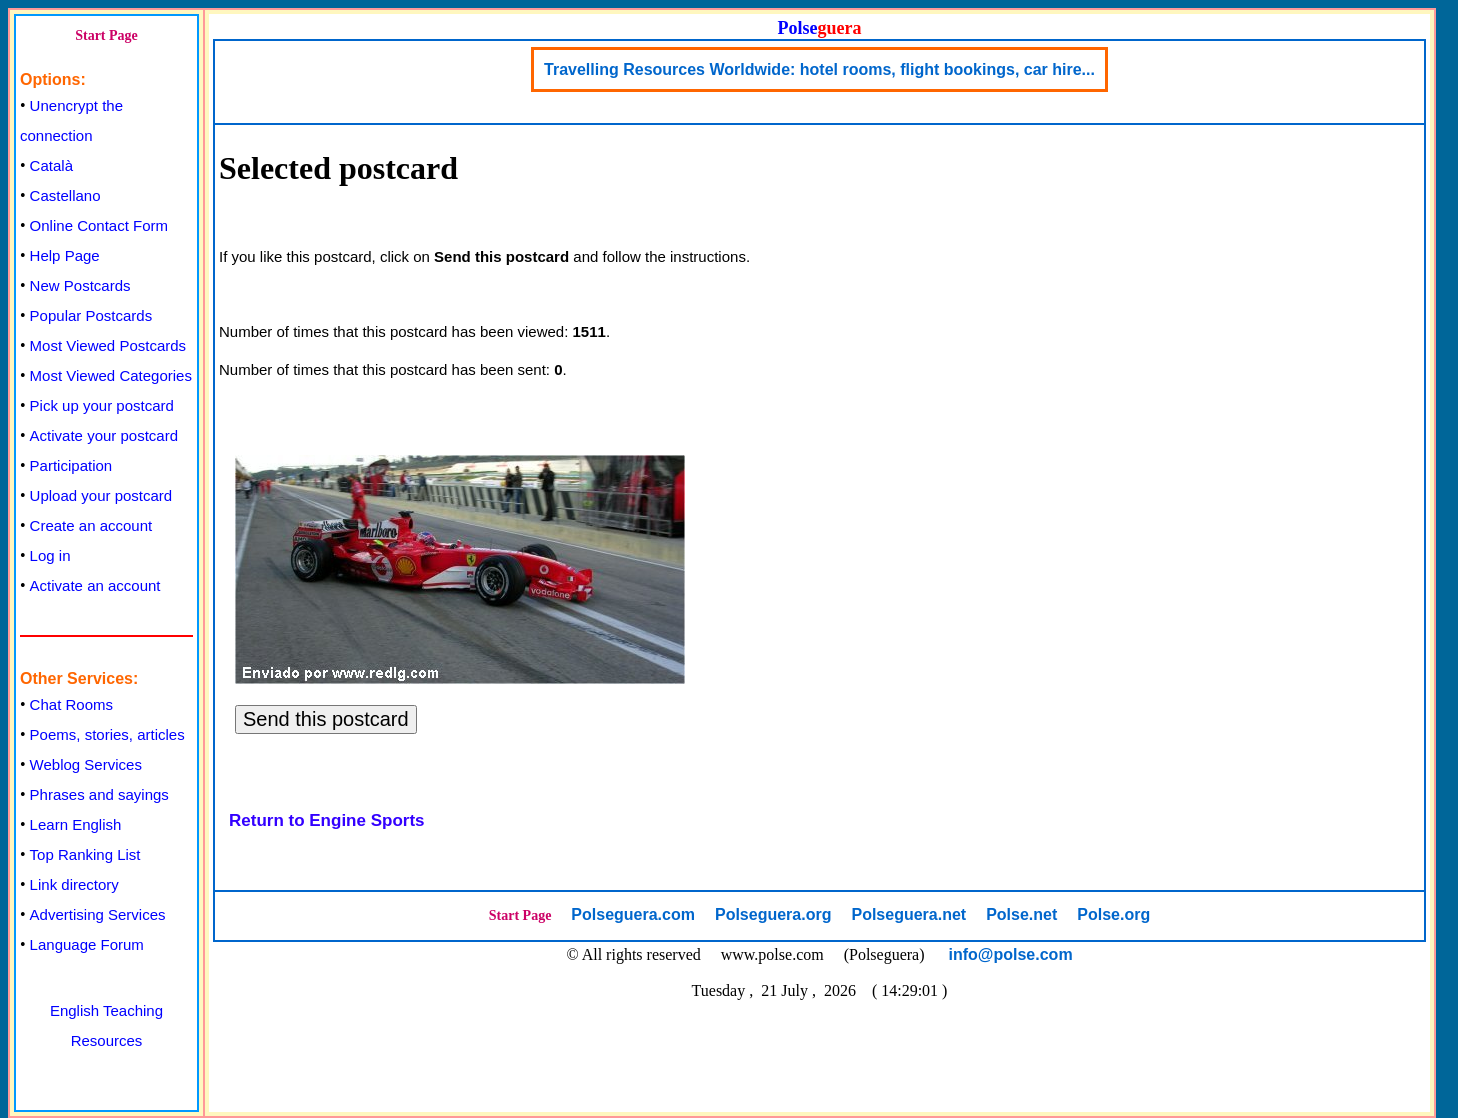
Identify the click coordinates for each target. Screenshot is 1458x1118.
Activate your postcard (104, 435)
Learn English (76, 824)
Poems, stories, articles (107, 734)
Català (51, 165)
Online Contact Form (99, 225)
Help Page (65, 255)
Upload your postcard (101, 495)
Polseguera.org (773, 914)
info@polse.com (1011, 954)
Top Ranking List (85, 854)
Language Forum (87, 944)
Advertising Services (98, 914)
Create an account (91, 525)
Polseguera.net (908, 914)
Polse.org (1113, 914)
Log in (50, 555)
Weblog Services (86, 764)
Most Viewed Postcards (108, 345)
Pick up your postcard (102, 405)
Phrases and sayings (99, 794)
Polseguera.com (633, 914)
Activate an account (95, 585)
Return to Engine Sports (327, 820)
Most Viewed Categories (111, 375)
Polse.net (1021, 914)
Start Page (106, 35)
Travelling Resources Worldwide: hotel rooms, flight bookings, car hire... (819, 69)
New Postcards (80, 285)
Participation (71, 465)
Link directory (74, 884)
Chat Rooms (71, 704)
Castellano (65, 195)
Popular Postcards (91, 315)
